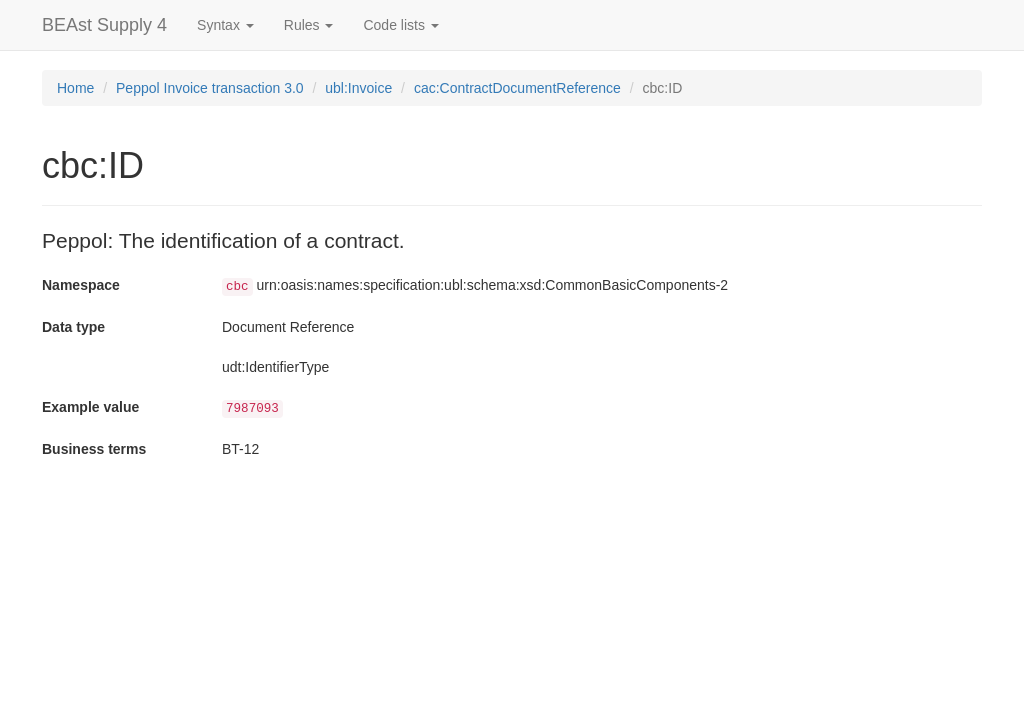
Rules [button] (309, 25)
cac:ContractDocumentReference (517, 88)
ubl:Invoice (358, 88)
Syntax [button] (225, 25)
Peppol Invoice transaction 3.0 (210, 88)
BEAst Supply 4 (104, 25)
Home (75, 88)
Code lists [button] (400, 25)
